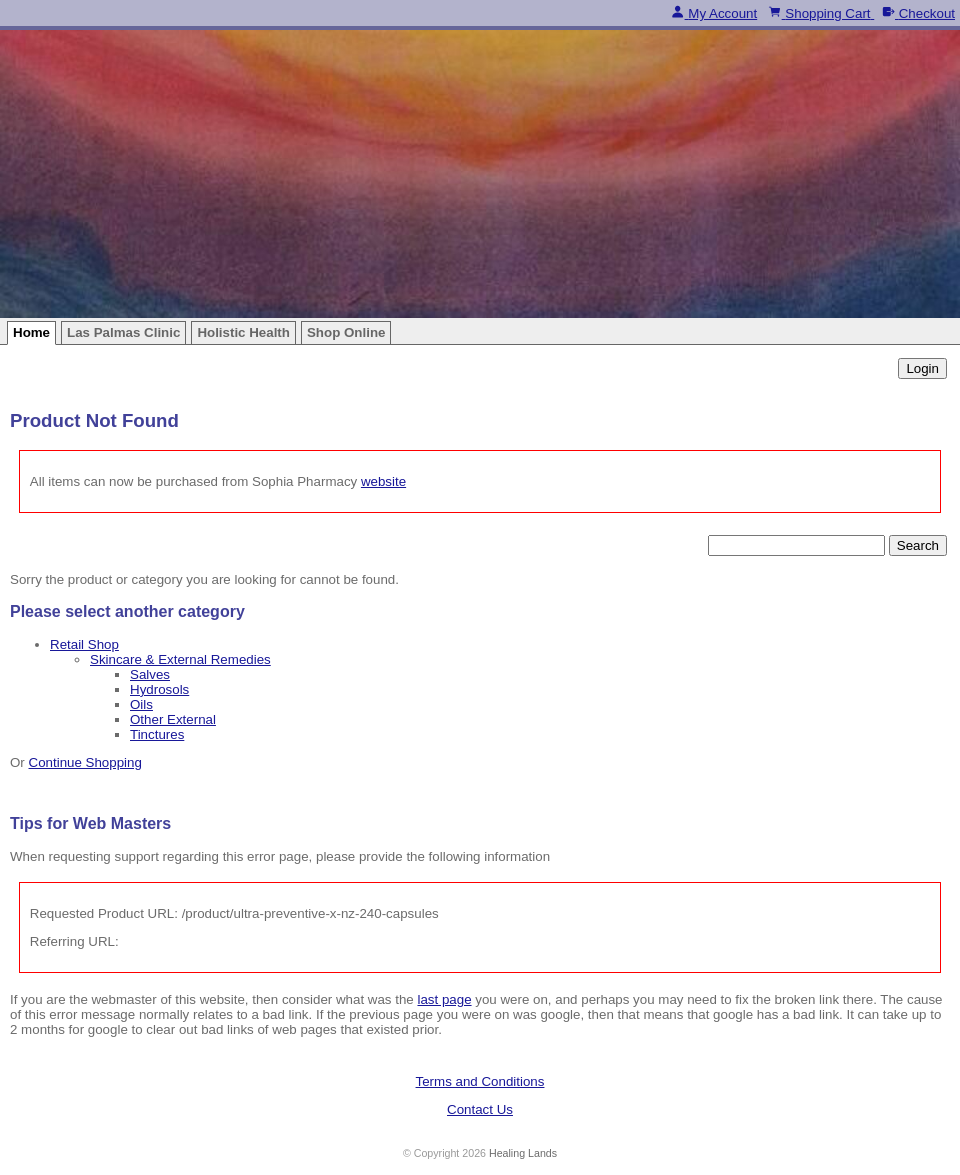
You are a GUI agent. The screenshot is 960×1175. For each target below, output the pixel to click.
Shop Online (346, 332)
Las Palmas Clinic (123, 332)
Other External (173, 719)
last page (444, 999)
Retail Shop (84, 644)
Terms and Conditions (480, 1081)
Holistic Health (243, 332)
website (383, 481)
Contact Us (480, 1109)
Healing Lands (523, 1153)
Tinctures (157, 734)
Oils (141, 704)
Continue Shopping (85, 762)
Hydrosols (159, 689)
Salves (150, 674)
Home (31, 332)
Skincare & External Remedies (180, 659)
